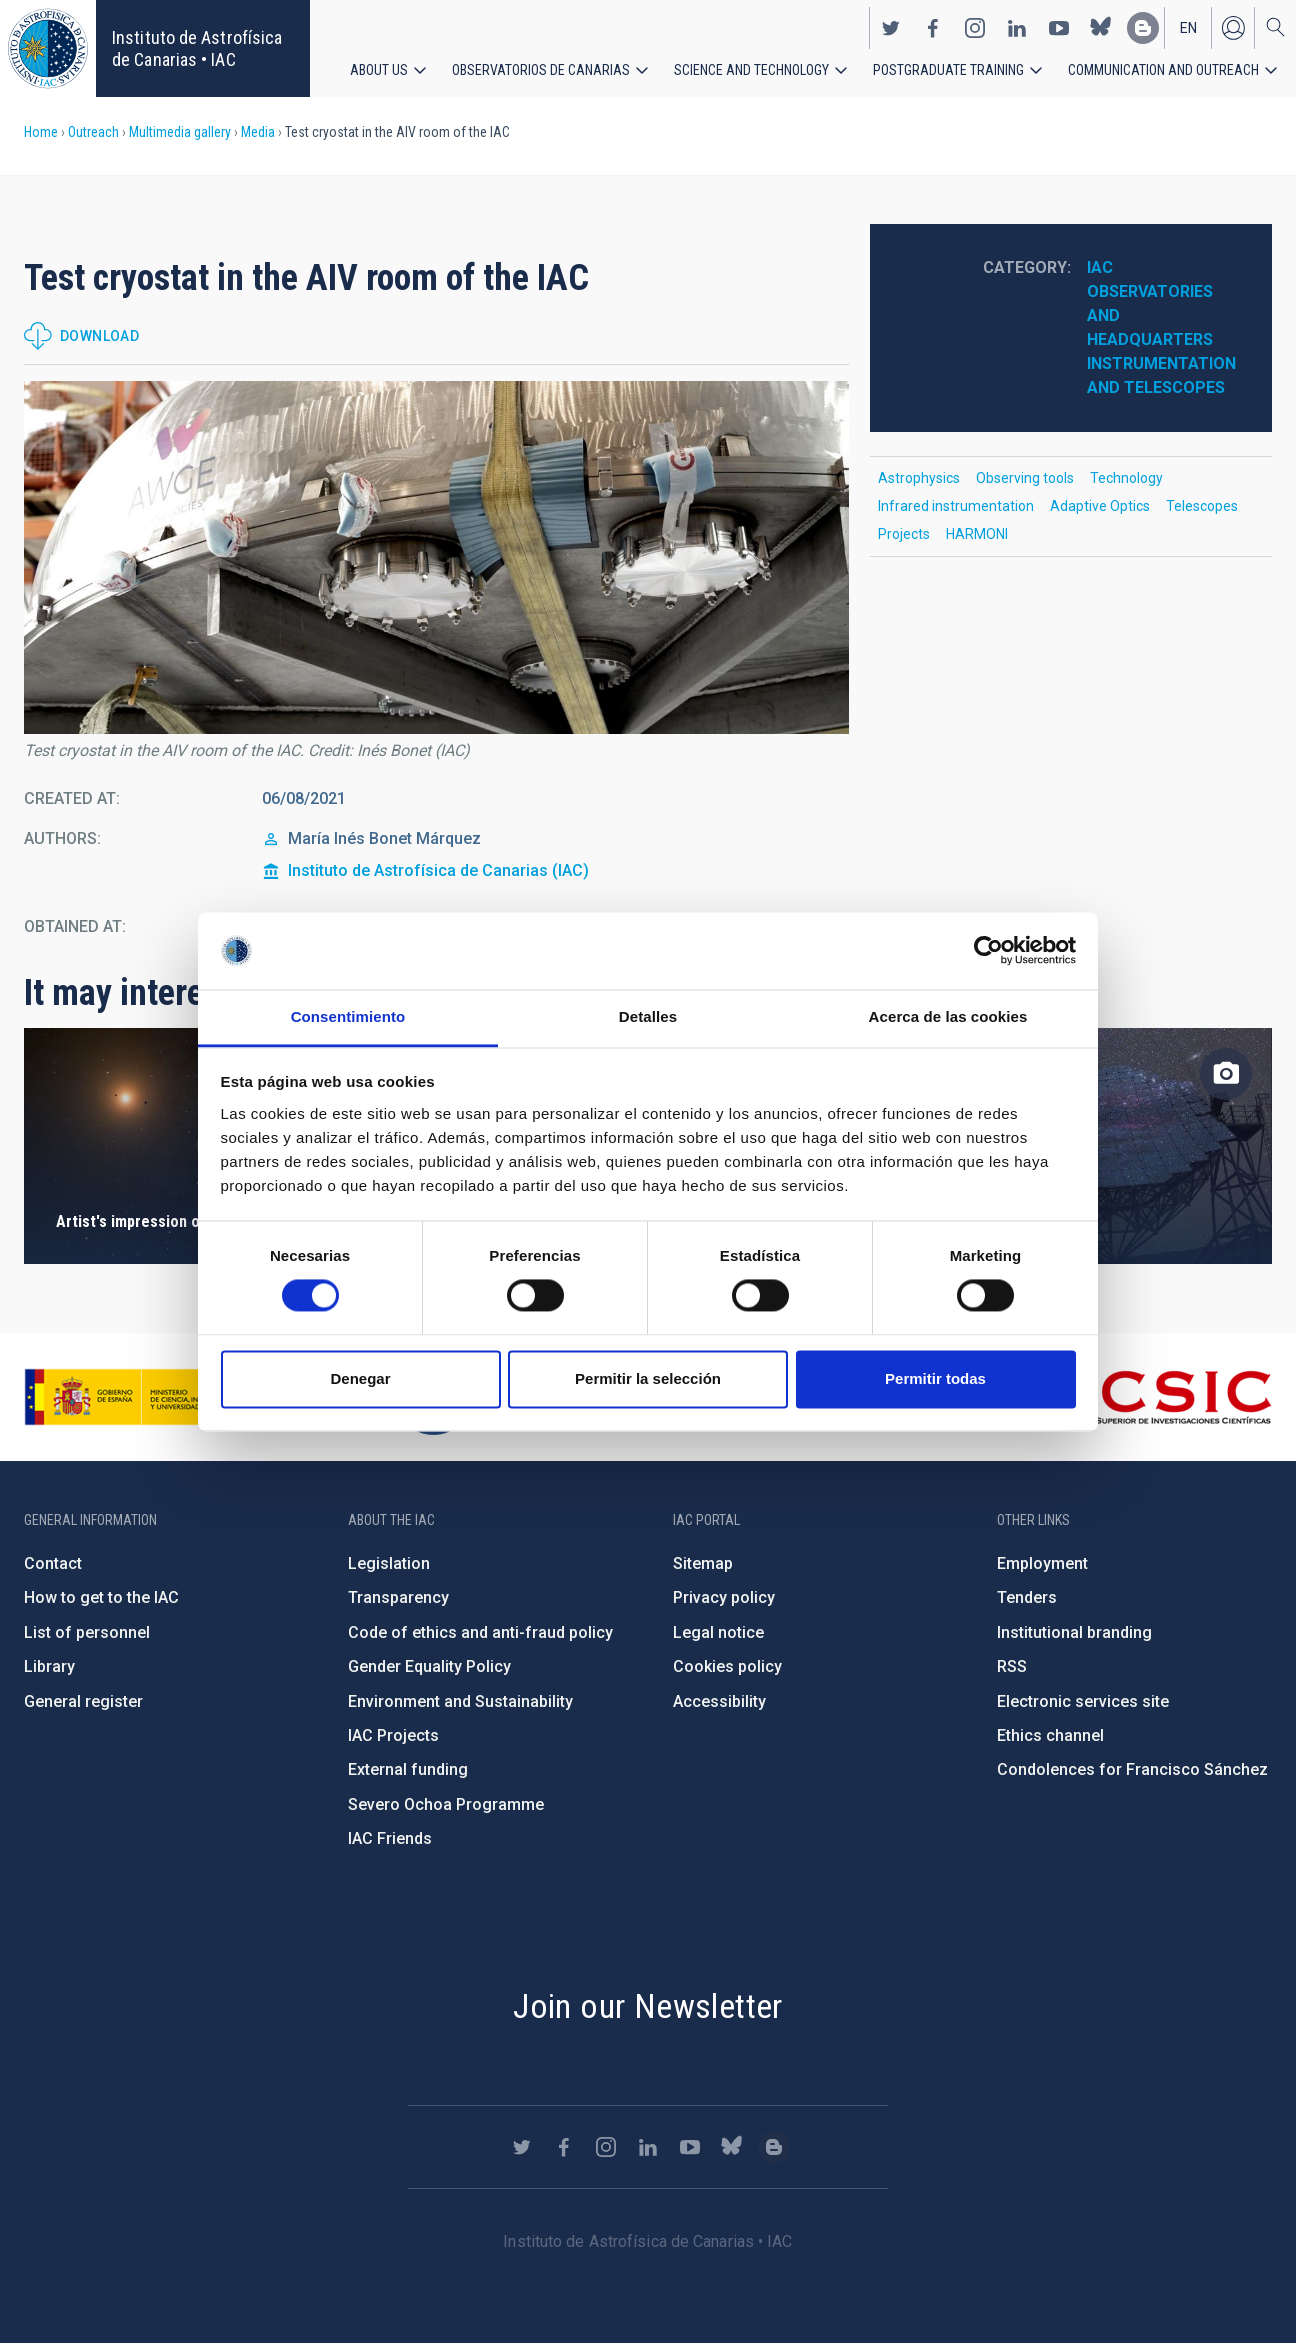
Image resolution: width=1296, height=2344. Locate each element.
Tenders (1027, 1597)
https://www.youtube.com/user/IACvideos (1059, 28)
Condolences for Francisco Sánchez (1132, 1769)
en (1188, 28)
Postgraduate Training (948, 70)
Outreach (93, 132)
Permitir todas (935, 1378)
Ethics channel (1050, 1735)
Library (49, 1666)
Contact (53, 1563)
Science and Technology (751, 70)
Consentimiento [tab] (348, 1016)
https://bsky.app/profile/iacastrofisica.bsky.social (1101, 28)
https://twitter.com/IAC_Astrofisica (891, 28)
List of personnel (87, 1632)
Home (41, 132)
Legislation (389, 1563)
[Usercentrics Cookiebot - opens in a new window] (988, 951)
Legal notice (718, 1632)
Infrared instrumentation (956, 506)
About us (379, 70)
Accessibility (719, 1701)
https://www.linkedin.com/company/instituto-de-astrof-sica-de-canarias (1017, 28)
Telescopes (1202, 506)
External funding (408, 1769)
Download (99, 336)
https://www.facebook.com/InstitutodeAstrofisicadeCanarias (933, 28)
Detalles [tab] (648, 1016)
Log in (1233, 28)
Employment (1042, 1563)
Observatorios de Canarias (541, 70)
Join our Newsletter (648, 2006)
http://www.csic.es (1162, 1397)
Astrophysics (919, 478)
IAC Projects (393, 1735)
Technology (1126, 478)
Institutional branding (1074, 1632)
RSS (1012, 1666)
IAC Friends (390, 1838)
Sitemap (703, 1563)
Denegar (360, 1378)
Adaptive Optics (1100, 506)
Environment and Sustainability (460, 1701)
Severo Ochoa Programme (446, 1804)
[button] (436, 557)
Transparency (398, 1597)
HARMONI (977, 534)
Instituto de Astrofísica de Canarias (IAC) (438, 870)
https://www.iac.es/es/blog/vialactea (1143, 28)
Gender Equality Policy (429, 1666)
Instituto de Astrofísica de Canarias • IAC (197, 48)
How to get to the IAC (101, 1597)
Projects (904, 534)
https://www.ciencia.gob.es (135, 1397)
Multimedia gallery (180, 132)
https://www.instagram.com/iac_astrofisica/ (975, 28)
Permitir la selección (648, 1378)
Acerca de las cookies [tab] (948, 1016)
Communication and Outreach (1163, 70)
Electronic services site (1083, 1701)
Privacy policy (724, 1597)
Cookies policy (727, 1666)
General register (83, 1701)
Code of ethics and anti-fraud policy (480, 1632)
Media (258, 132)
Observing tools (1025, 478)
